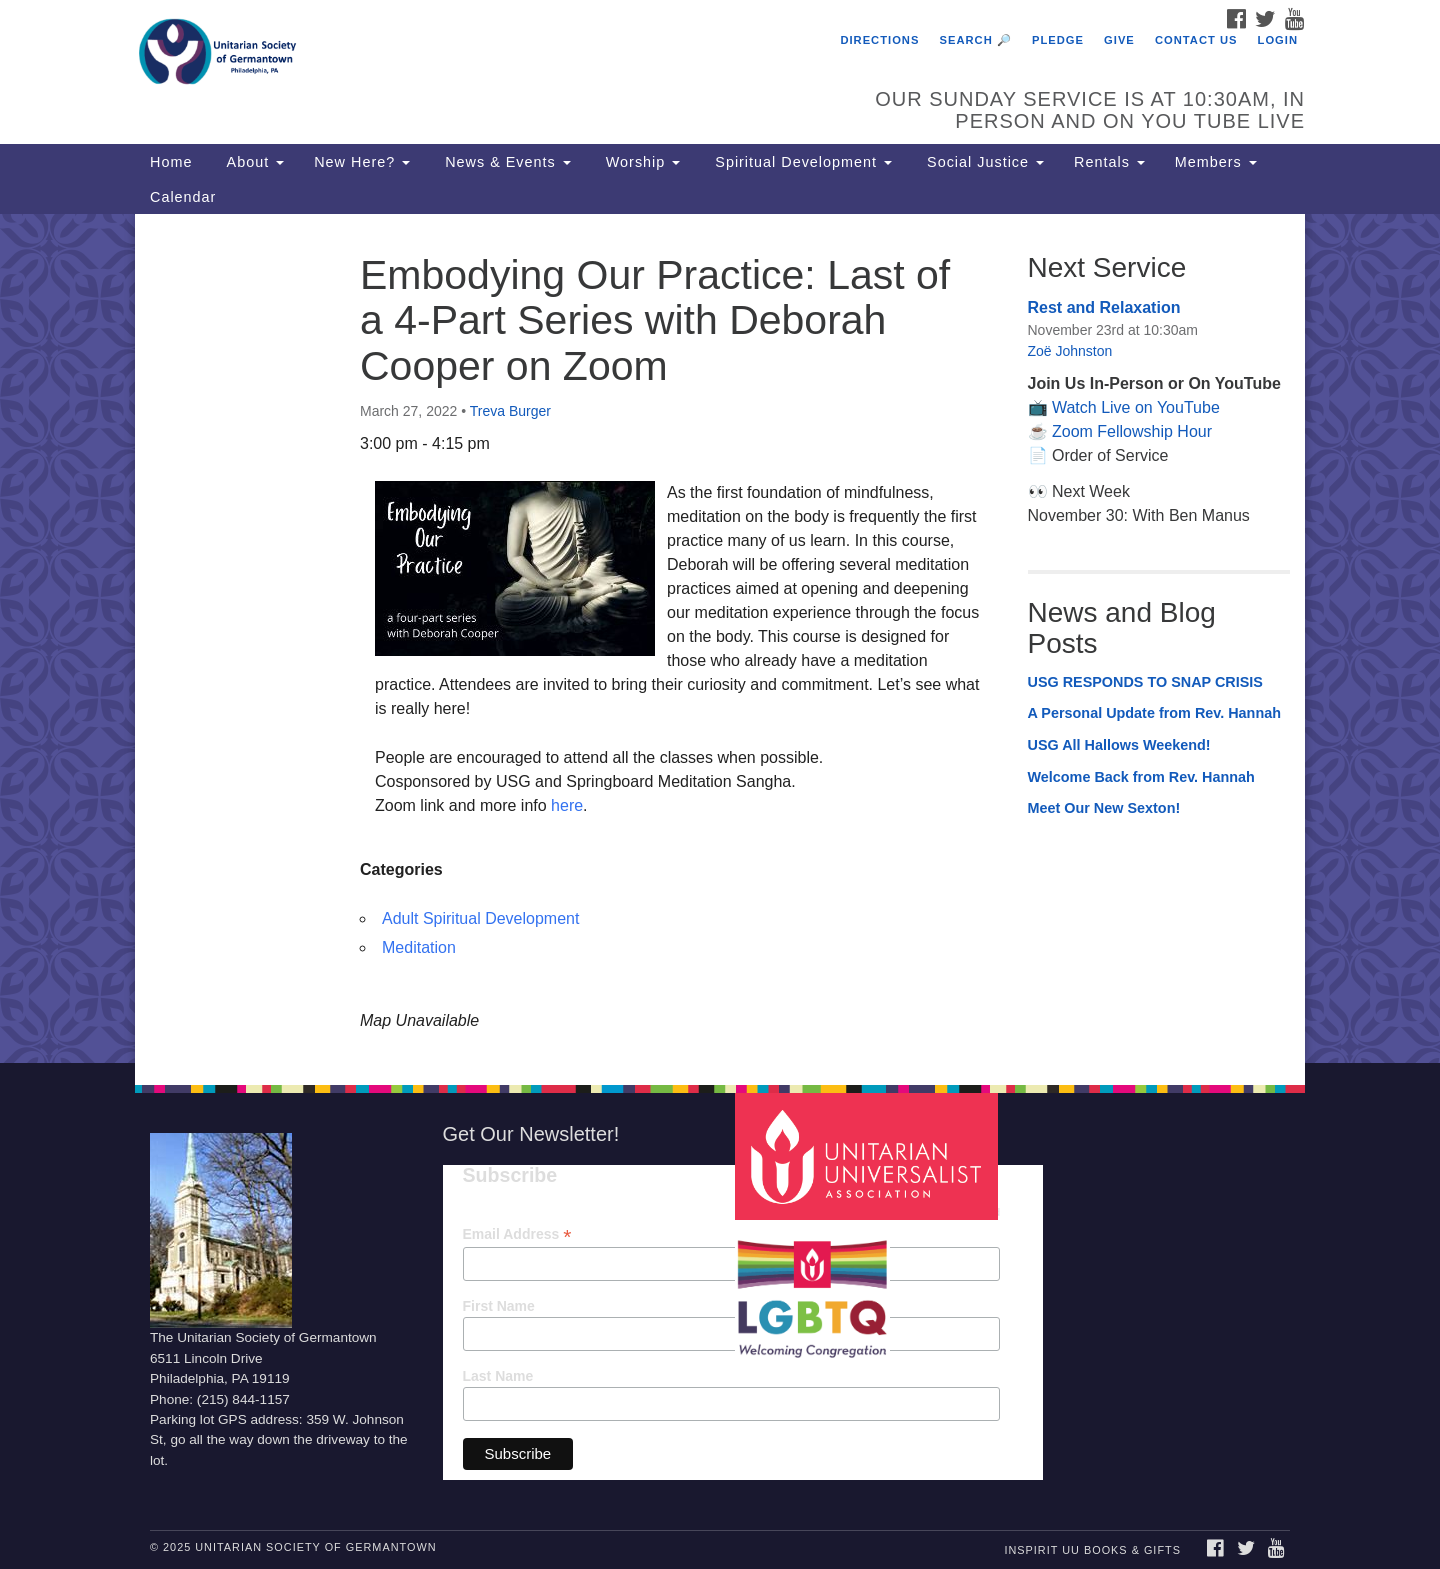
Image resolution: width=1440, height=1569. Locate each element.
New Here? (362, 162)
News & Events (505, 162)
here (567, 805)
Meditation (419, 947)
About (253, 162)
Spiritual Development (801, 162)
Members (1216, 162)
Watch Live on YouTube (1136, 407)
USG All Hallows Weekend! (1119, 745)
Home (171, 162)
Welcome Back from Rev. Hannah (1141, 777)
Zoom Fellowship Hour (1132, 431)
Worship (641, 162)
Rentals (1109, 162)
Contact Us (1196, 40)
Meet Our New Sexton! (1104, 808)
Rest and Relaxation (1104, 307)
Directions (879, 40)
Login (1278, 40)
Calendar (183, 197)
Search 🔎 (976, 40)
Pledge (1058, 40)
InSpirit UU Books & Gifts (1092, 1550)
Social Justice (983, 162)
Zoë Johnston (1070, 351)
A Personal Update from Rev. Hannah (1155, 713)
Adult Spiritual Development (480, 918)
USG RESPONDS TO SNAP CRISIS (1145, 682)
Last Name (498, 1376)
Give (1119, 40)
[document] (720, 638)
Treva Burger (510, 411)
